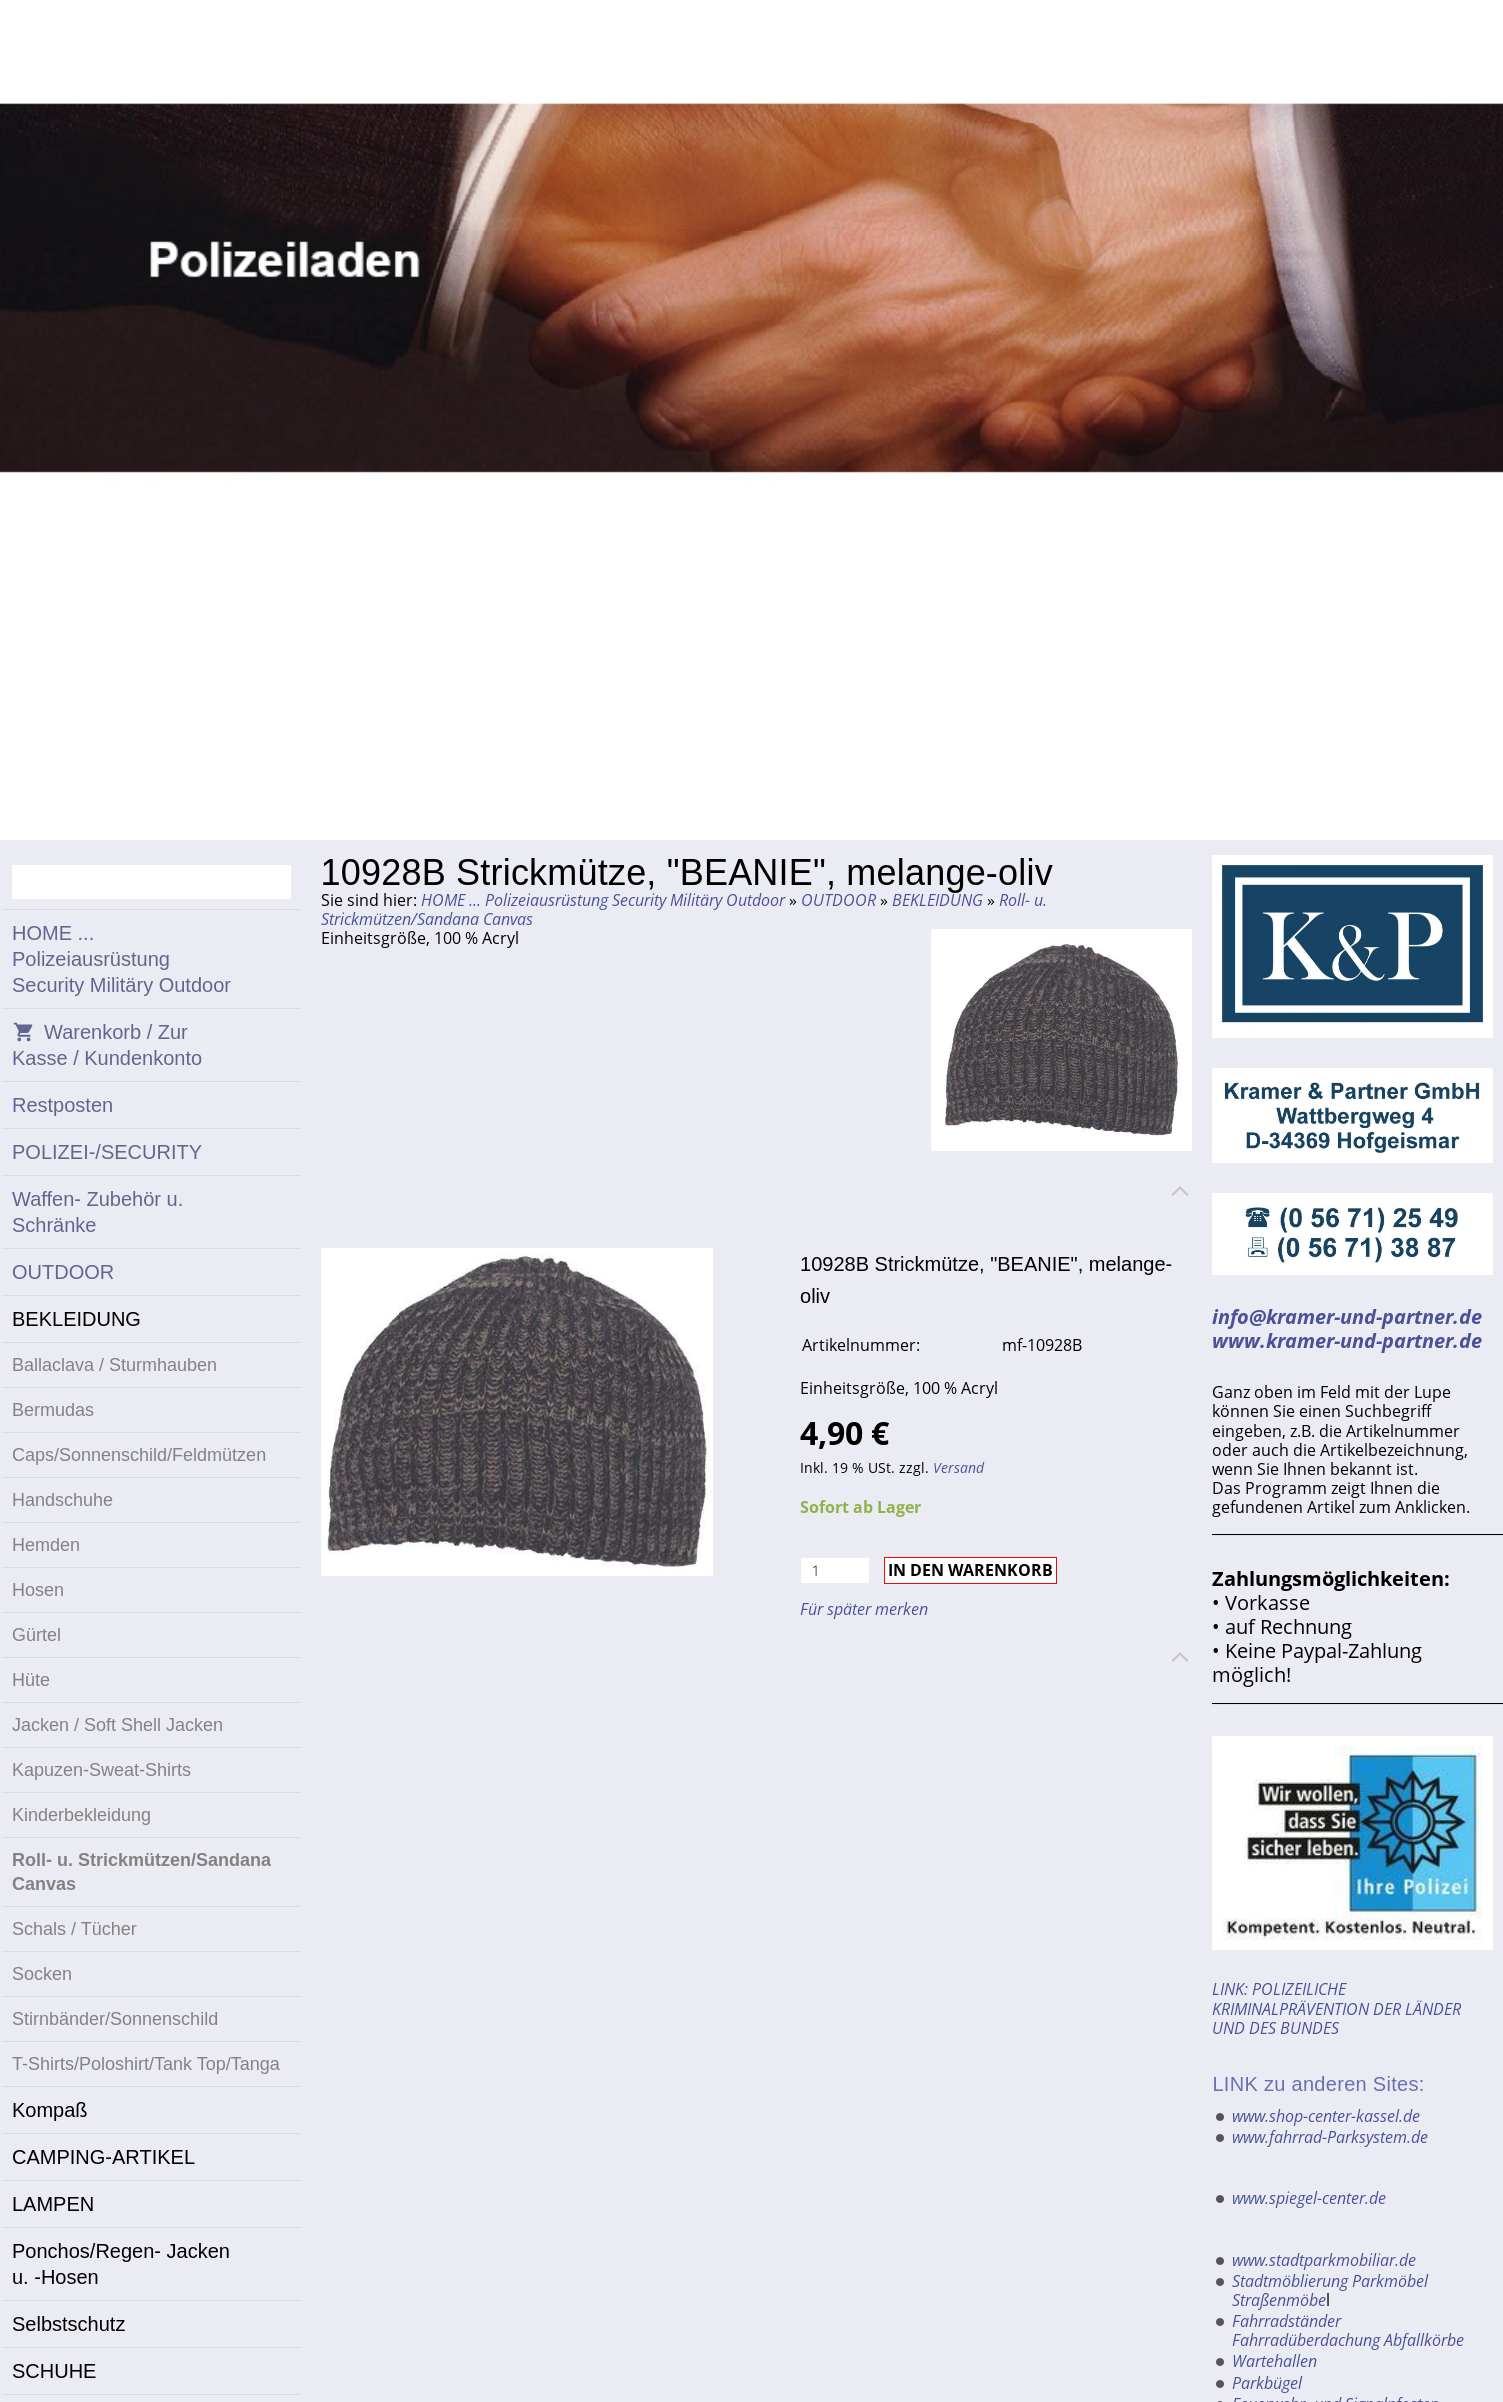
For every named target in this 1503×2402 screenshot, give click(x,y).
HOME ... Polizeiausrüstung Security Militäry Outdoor (603, 900)
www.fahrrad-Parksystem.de (1330, 2137)
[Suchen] (151, 882)
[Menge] (835, 1570)
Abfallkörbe (1424, 2340)
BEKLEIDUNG (937, 900)
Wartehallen (1274, 2361)
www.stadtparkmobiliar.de (1324, 2260)
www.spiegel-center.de (1309, 2198)
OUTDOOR (838, 900)
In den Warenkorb (970, 1570)
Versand (958, 1467)
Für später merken (864, 1609)
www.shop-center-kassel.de (1326, 2116)
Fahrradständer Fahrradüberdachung (1306, 2330)
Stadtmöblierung (1290, 2281)
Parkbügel (1267, 2383)
